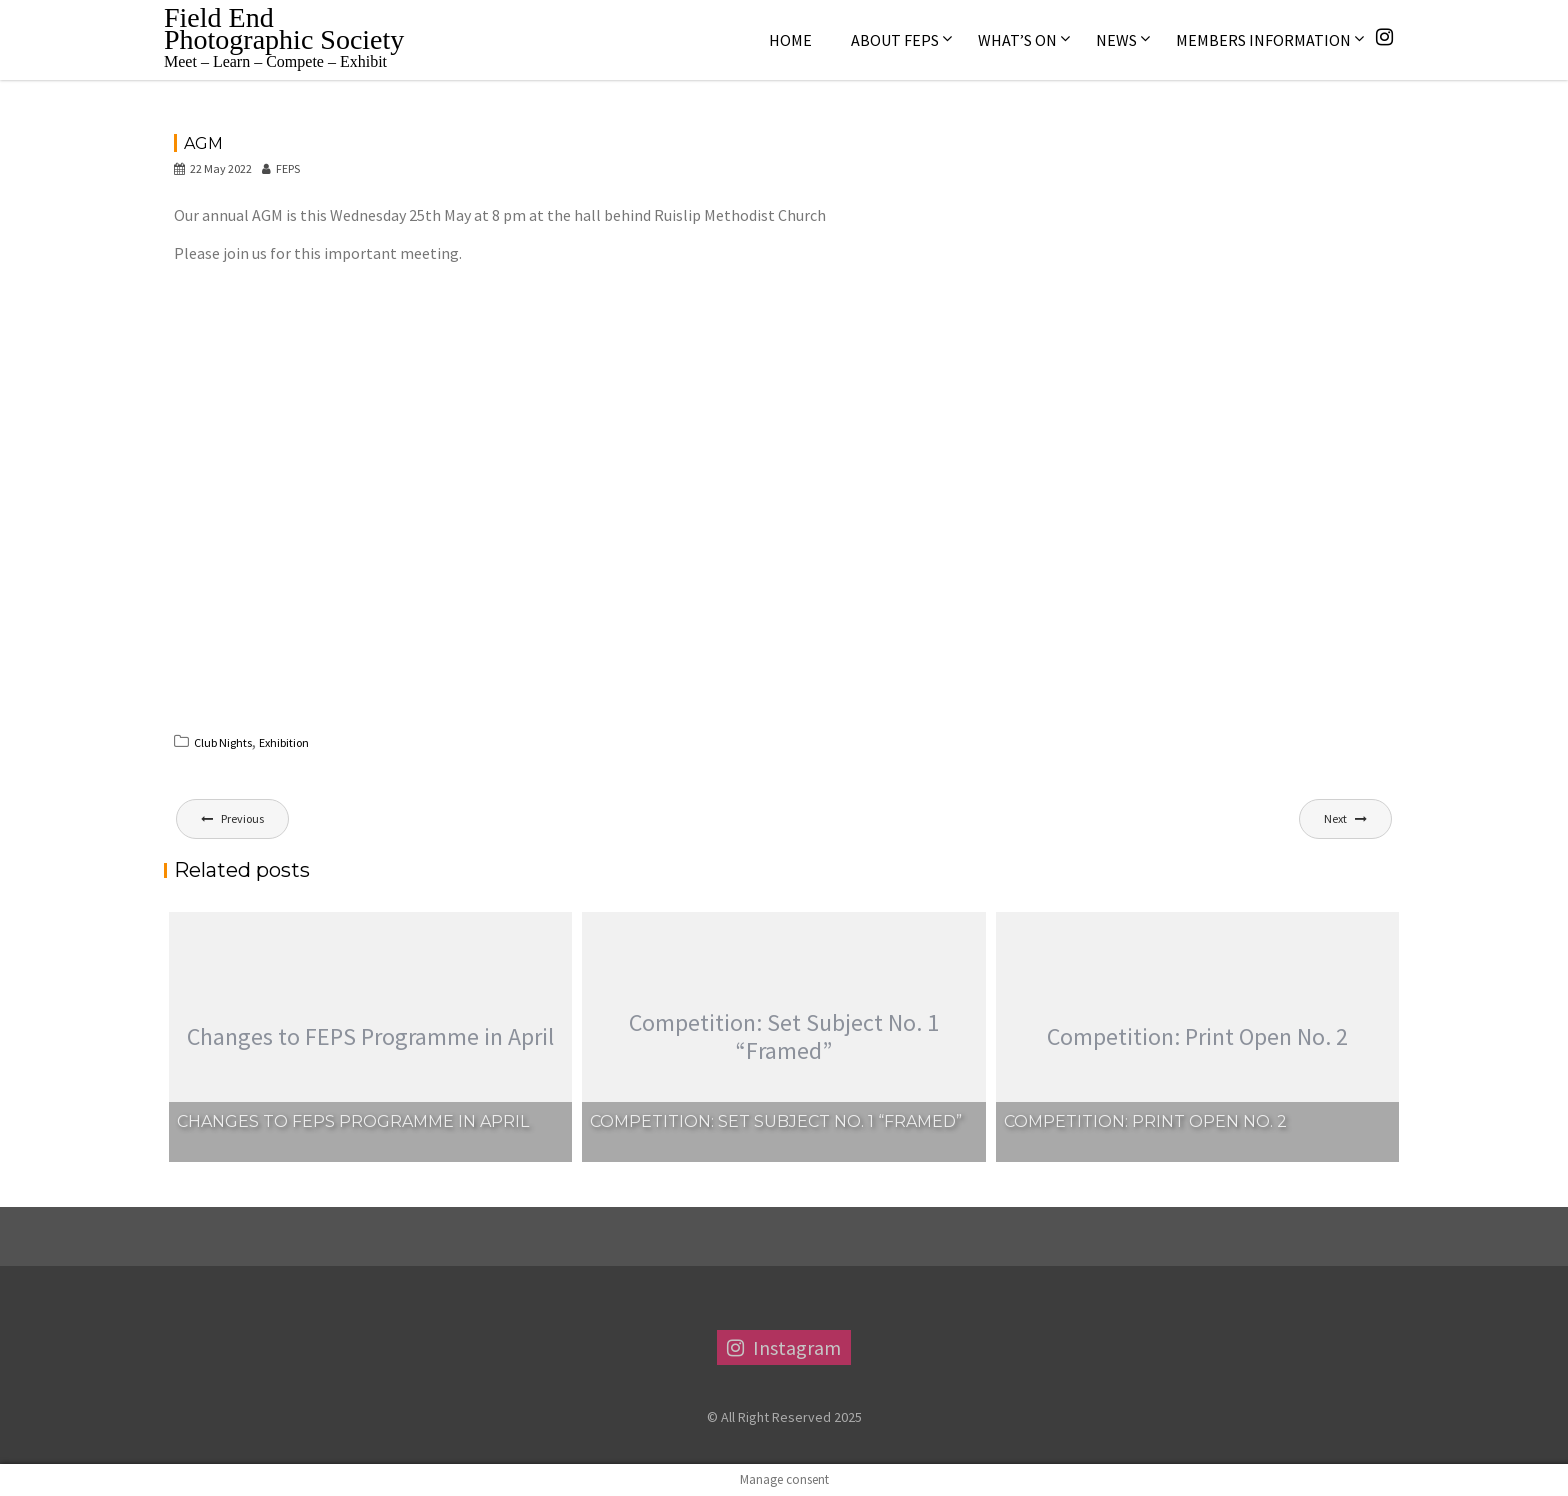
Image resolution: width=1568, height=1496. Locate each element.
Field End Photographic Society (284, 28)
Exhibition (284, 742)
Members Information (1263, 40)
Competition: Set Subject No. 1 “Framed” (776, 1121)
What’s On (1017, 40)
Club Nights (223, 742)
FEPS (281, 168)
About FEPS (895, 40)
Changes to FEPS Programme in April (353, 1121)
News (1116, 40)
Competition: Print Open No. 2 (1145, 1121)
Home (790, 40)
